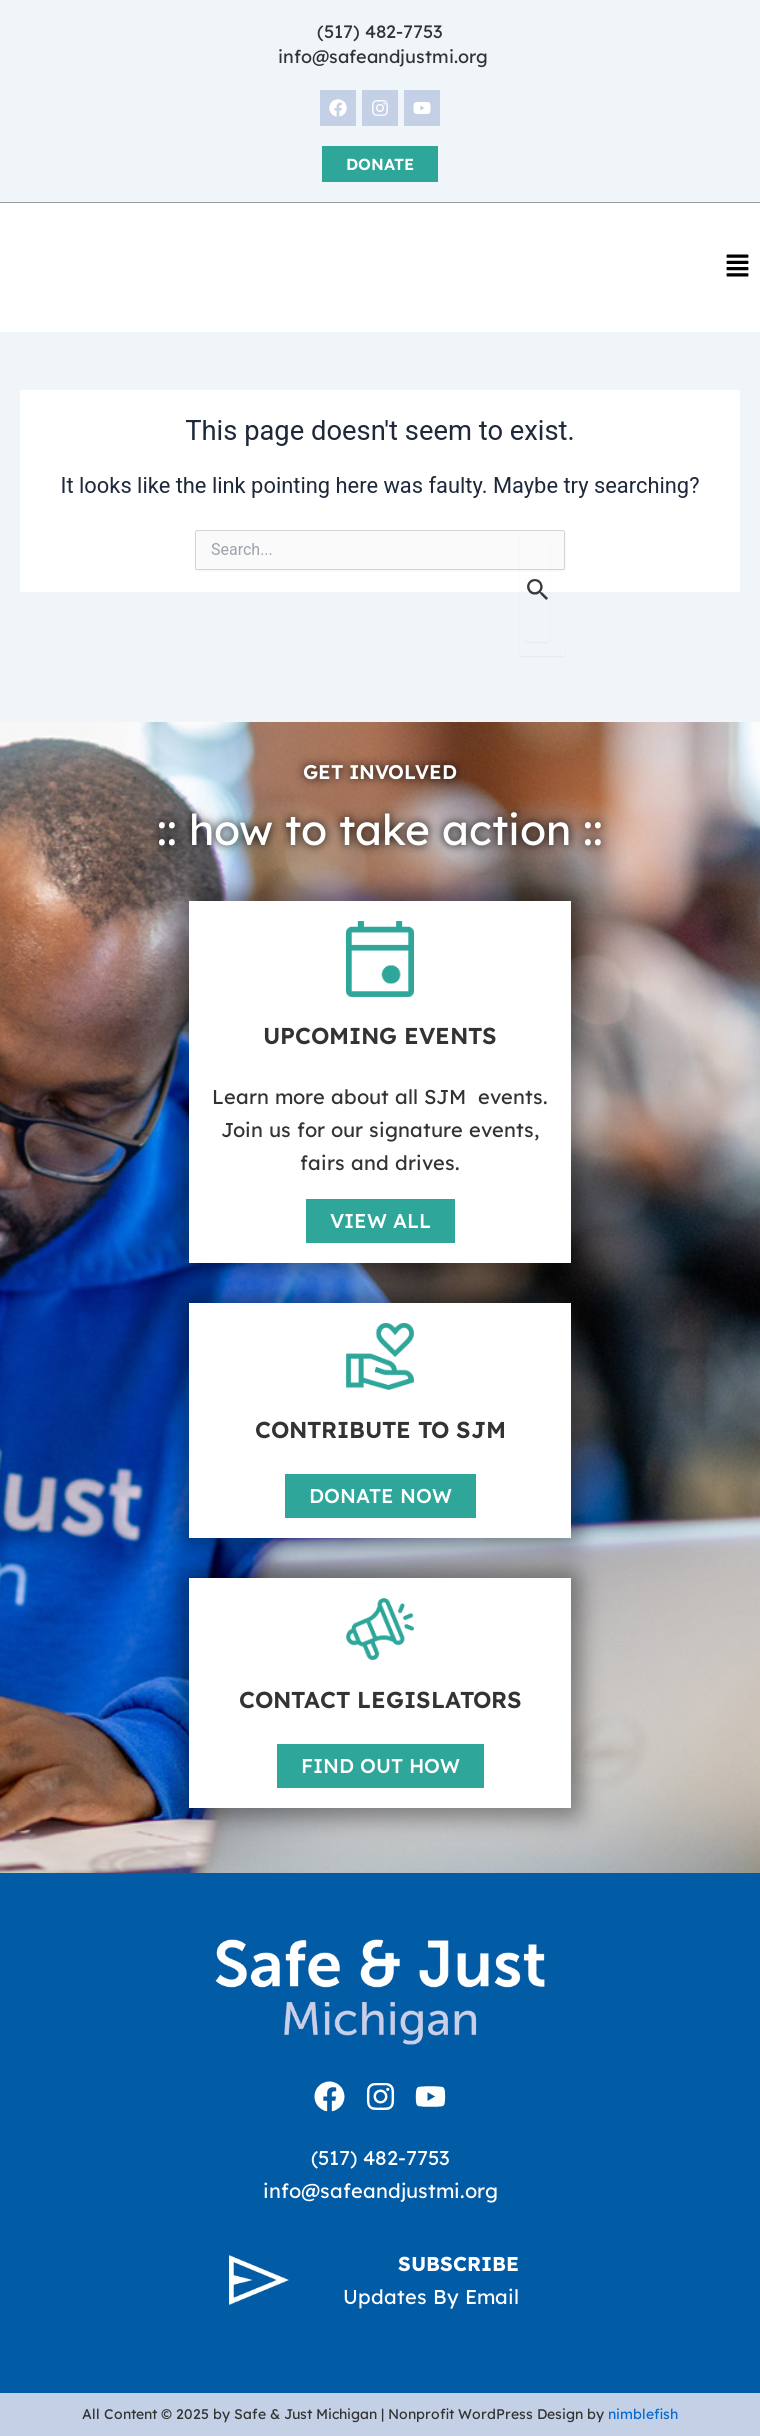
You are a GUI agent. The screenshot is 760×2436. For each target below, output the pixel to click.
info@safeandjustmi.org (383, 56)
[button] (737, 267)
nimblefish (643, 2414)
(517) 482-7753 (380, 31)
